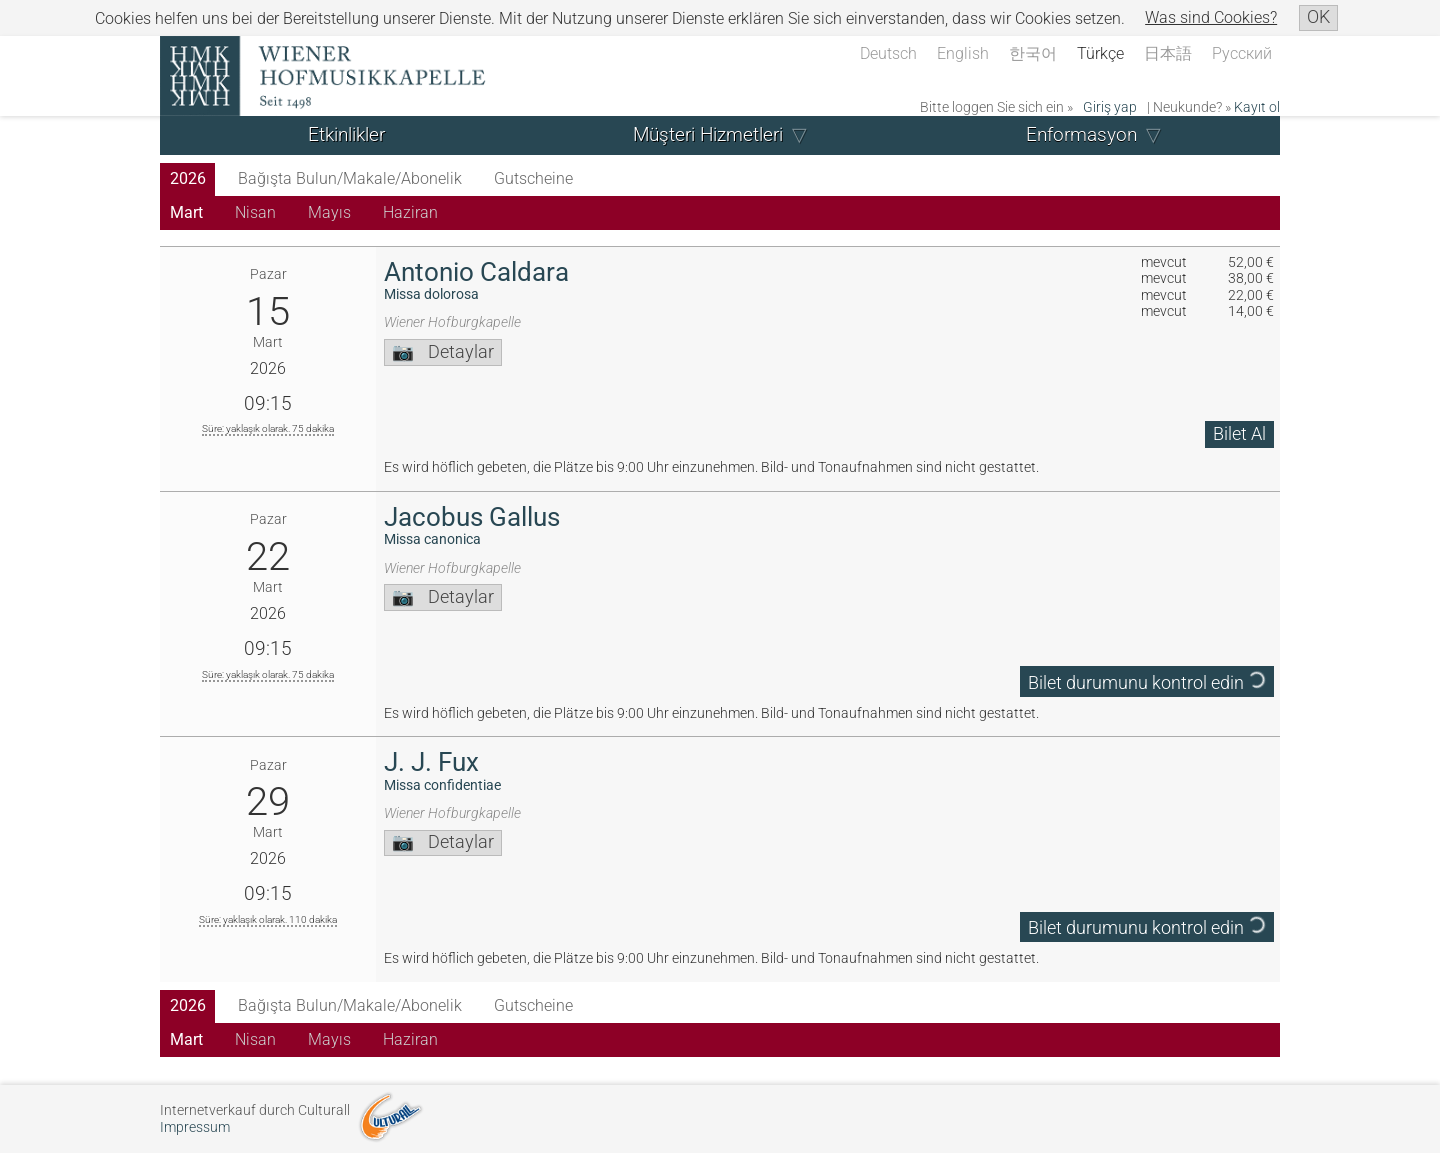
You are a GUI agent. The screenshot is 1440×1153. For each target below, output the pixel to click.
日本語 (1168, 53)
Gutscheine (533, 178)
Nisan (255, 212)
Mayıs (329, 212)
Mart (186, 212)
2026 (188, 178)
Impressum (195, 1127)
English (963, 53)
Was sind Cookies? (1211, 17)
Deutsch (888, 53)
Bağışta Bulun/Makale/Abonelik (350, 178)
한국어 (1033, 53)
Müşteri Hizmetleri (708, 134)
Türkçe (1100, 53)
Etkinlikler (346, 134)
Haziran (410, 212)
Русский (1242, 53)
